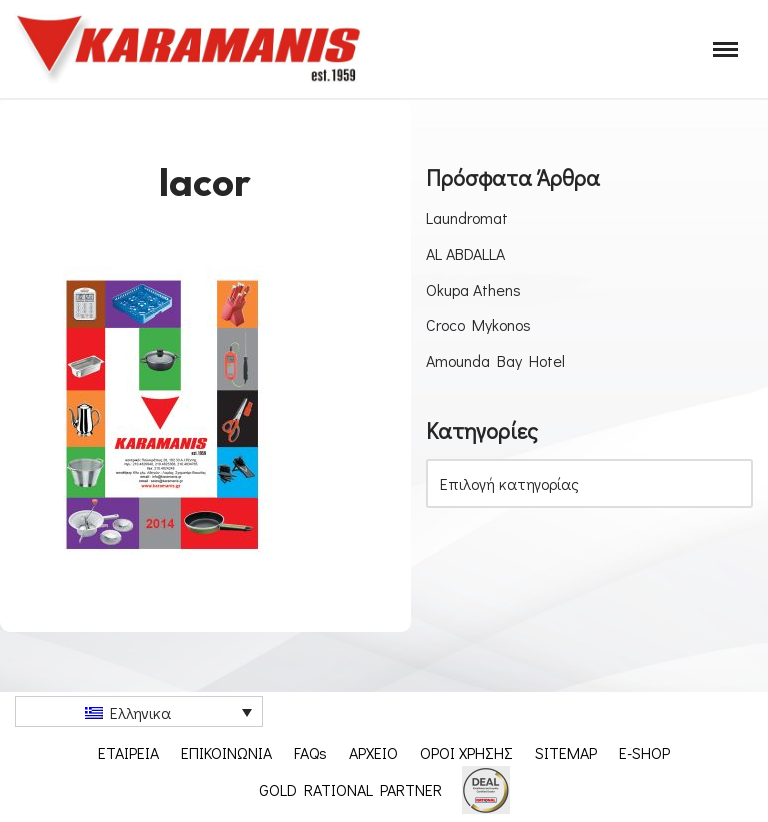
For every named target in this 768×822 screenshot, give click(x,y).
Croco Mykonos (478, 324)
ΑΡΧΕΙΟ (373, 752)
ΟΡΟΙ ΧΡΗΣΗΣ (466, 752)
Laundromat (467, 217)
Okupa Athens (473, 289)
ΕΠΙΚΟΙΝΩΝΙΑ (226, 752)
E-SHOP (644, 752)
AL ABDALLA (465, 253)
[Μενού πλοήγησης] (725, 49)
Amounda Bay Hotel (495, 360)
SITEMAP (566, 752)
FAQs (310, 752)
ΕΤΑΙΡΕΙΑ (128, 752)
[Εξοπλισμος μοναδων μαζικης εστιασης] (190, 49)
